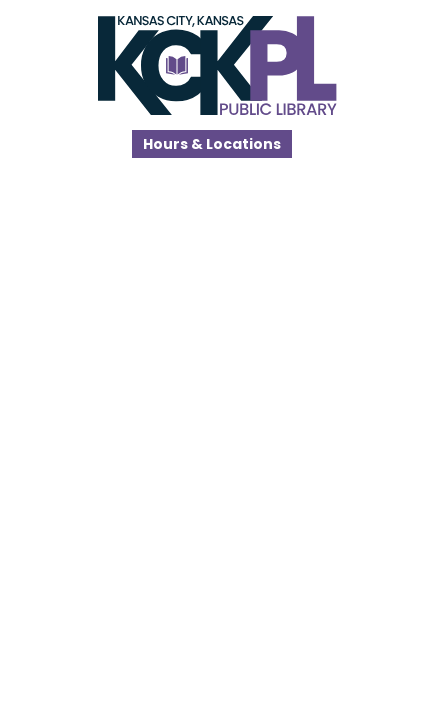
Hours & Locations (212, 144)
